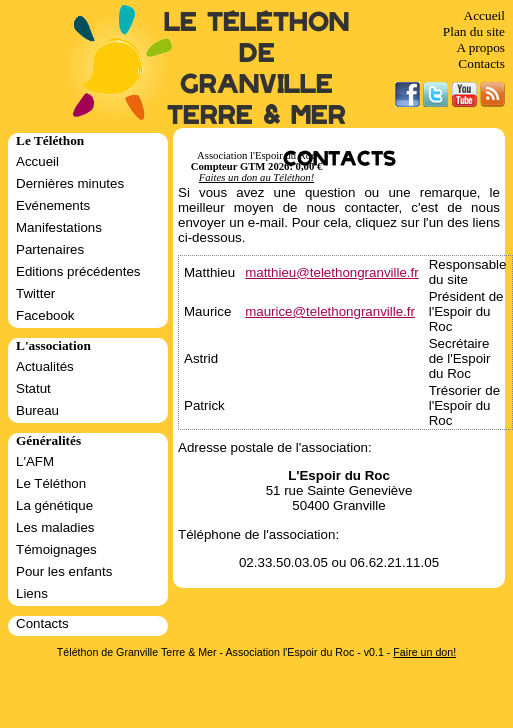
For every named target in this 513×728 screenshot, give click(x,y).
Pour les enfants (64, 571)
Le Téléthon (51, 483)
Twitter (35, 293)
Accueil (484, 15)
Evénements (53, 205)
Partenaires (50, 249)
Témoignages (56, 549)
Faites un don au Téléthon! (256, 177)
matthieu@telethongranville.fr (332, 272)
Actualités (45, 366)
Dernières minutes (70, 183)
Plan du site (474, 31)
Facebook (45, 315)
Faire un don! (424, 652)
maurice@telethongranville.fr (330, 311)
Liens (32, 593)
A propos (480, 47)
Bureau (37, 410)
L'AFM (35, 461)
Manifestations (59, 227)
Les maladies (55, 527)
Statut (33, 388)
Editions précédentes (78, 271)
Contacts (481, 63)
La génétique (54, 505)
